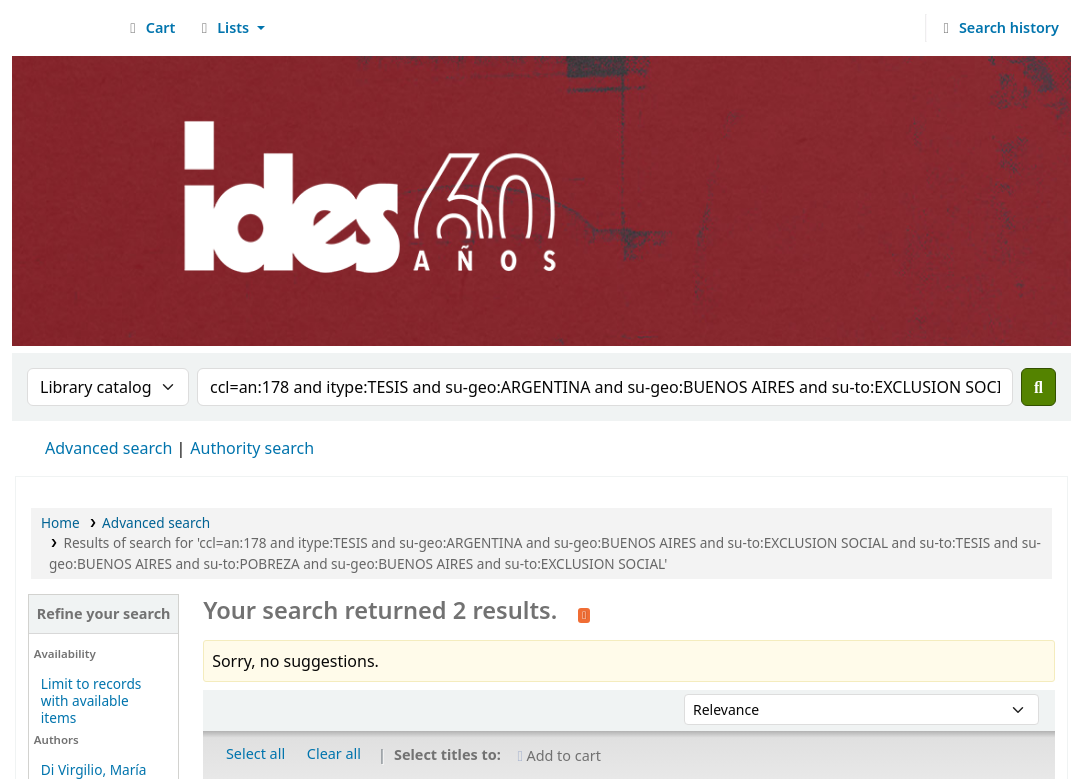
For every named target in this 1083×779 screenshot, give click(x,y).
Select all (255, 753)
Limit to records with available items (91, 700)
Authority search (252, 448)
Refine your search (104, 613)
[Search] (1038, 387)
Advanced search (108, 448)
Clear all (334, 753)
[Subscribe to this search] (584, 613)
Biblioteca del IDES (66, 28)
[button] (149, 28)
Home (60, 522)
